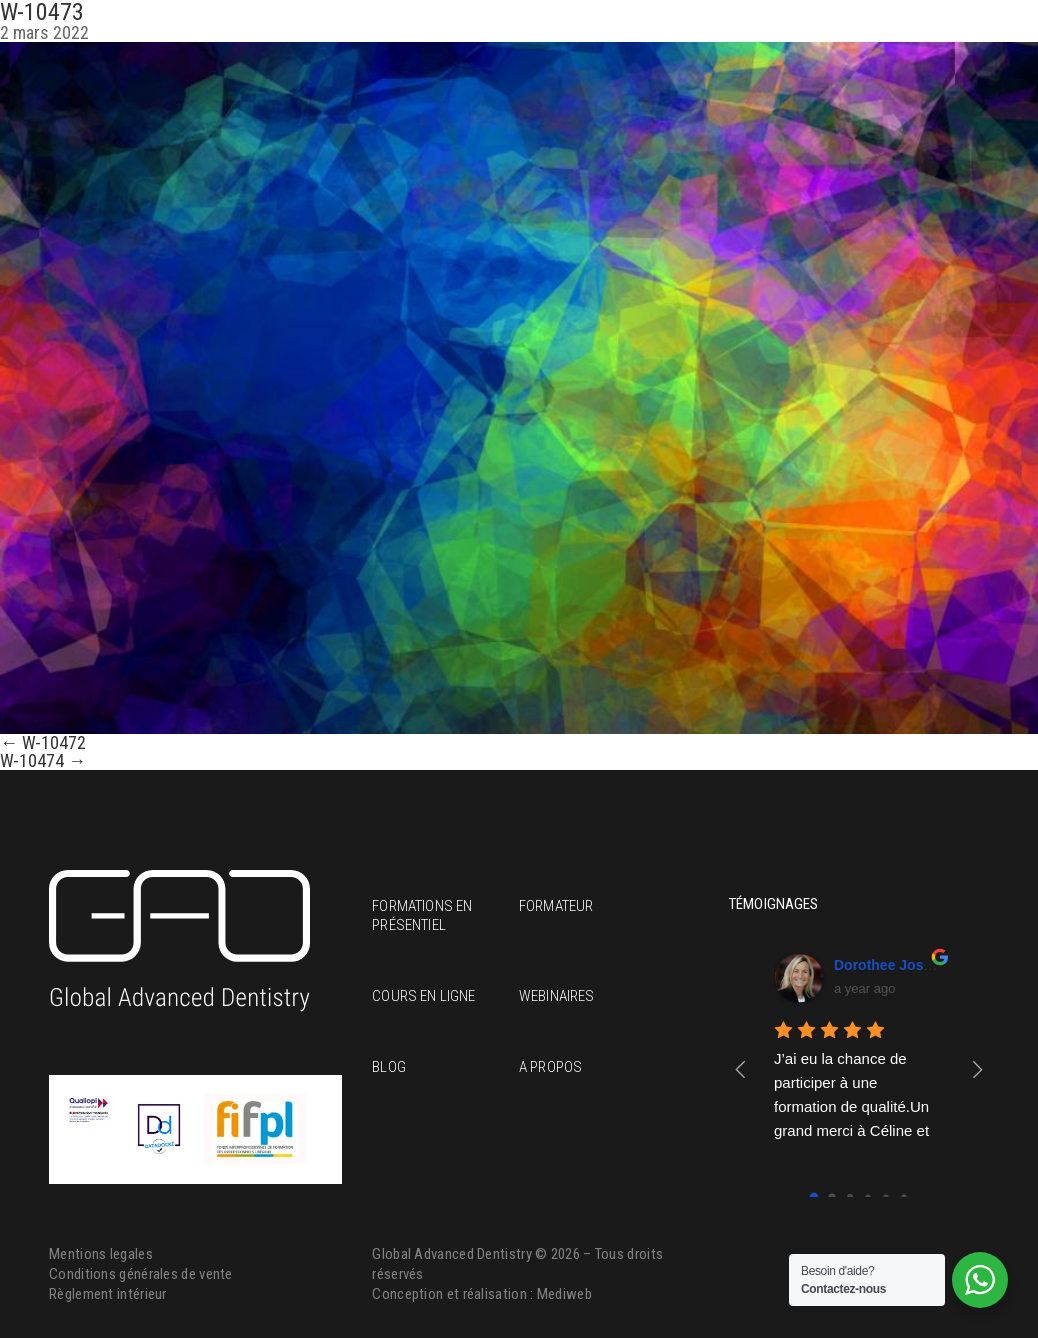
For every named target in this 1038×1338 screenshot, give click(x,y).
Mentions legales (101, 1254)
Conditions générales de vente (141, 1274)
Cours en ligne (423, 996)
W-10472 (43, 742)
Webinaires (557, 996)
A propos (550, 1067)
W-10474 (43, 760)
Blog (389, 1067)
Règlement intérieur (108, 1294)
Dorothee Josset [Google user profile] (889, 965)
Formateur (556, 906)
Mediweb (564, 1294)
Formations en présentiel (422, 915)
